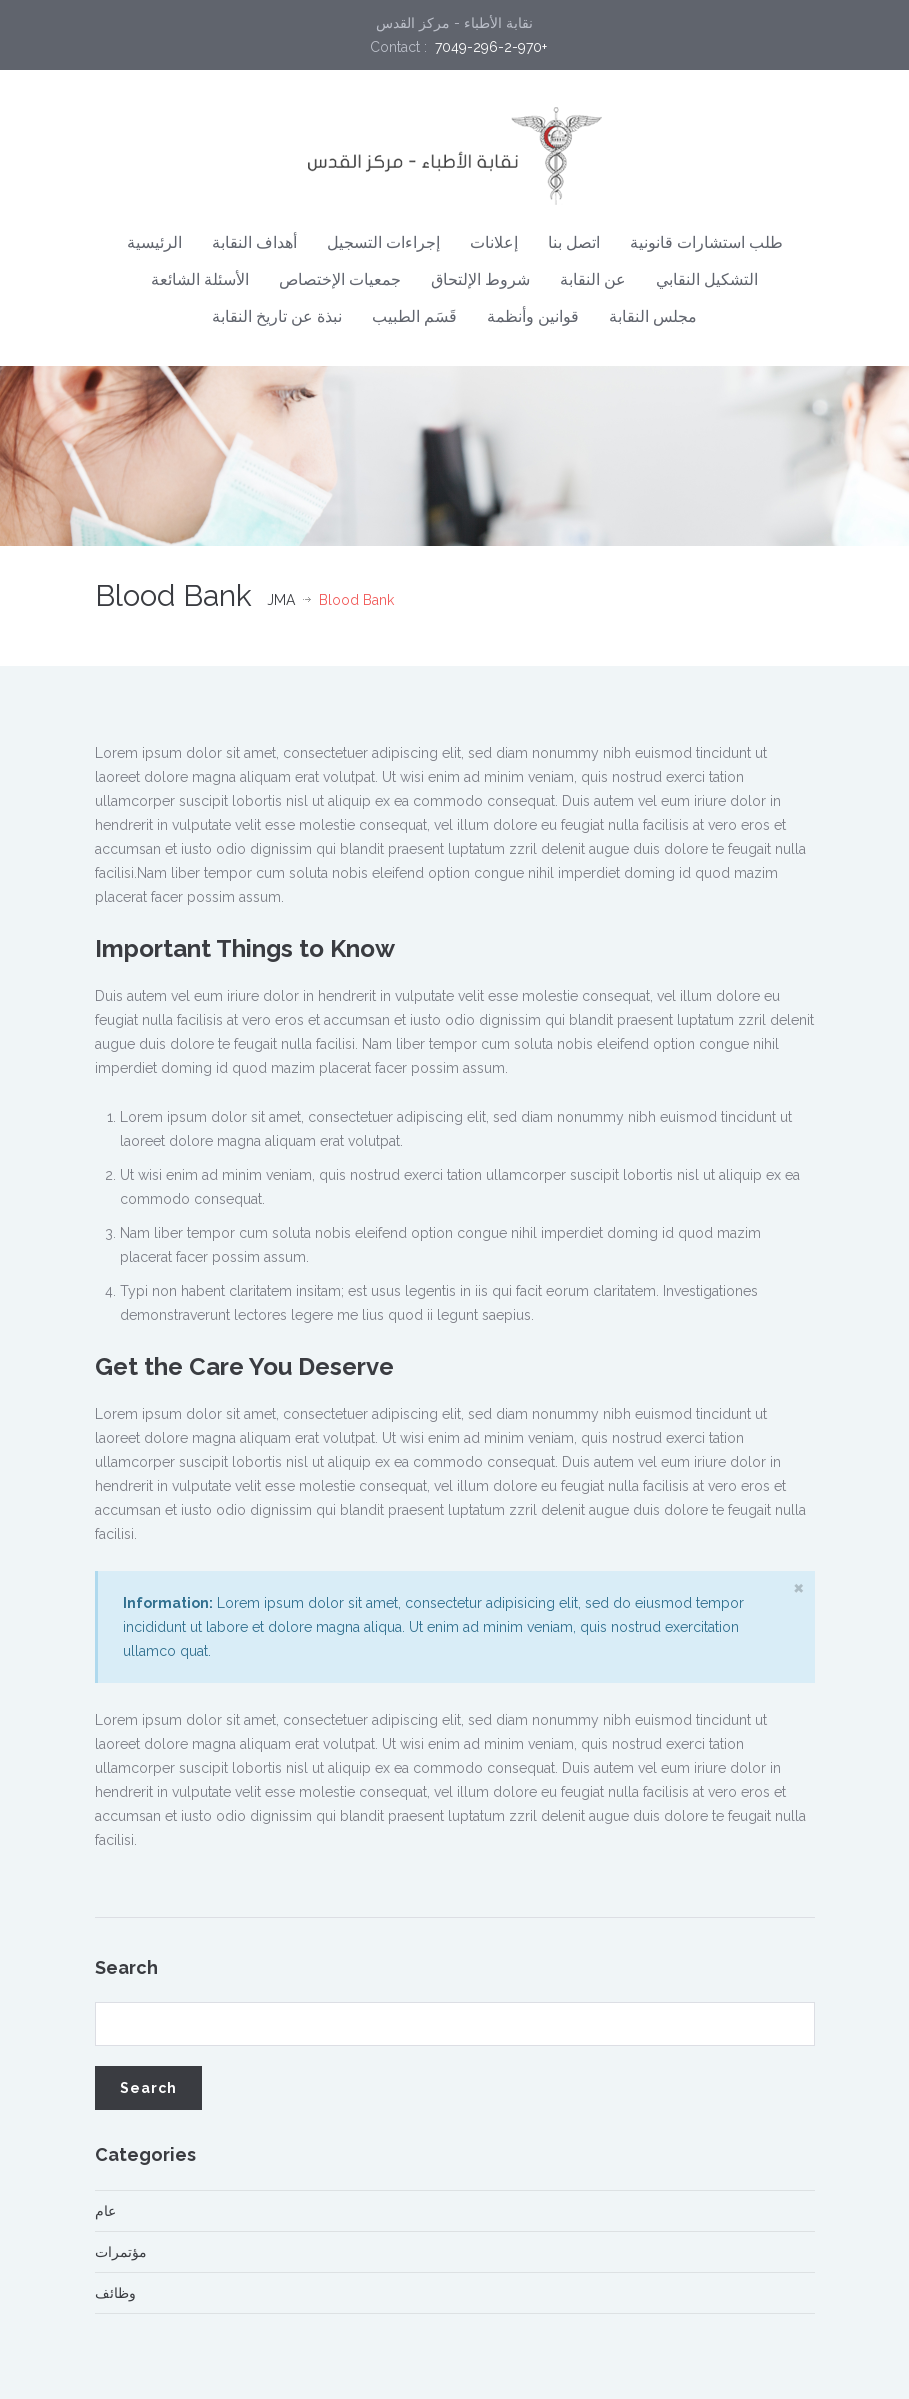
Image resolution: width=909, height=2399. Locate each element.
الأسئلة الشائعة (200, 279)
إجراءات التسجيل (383, 242)
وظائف (115, 2293)
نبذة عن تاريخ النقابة (277, 316)
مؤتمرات (121, 2252)
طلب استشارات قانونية (706, 242)
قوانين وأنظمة (533, 316)
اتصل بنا (574, 242)
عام (105, 2211)
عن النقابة (593, 279)
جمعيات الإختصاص (340, 279)
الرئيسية (154, 242)
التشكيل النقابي (707, 279)
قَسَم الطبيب (414, 316)
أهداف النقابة (254, 242)
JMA (281, 600)
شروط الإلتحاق (480, 279)
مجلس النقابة (653, 316)
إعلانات (494, 242)
